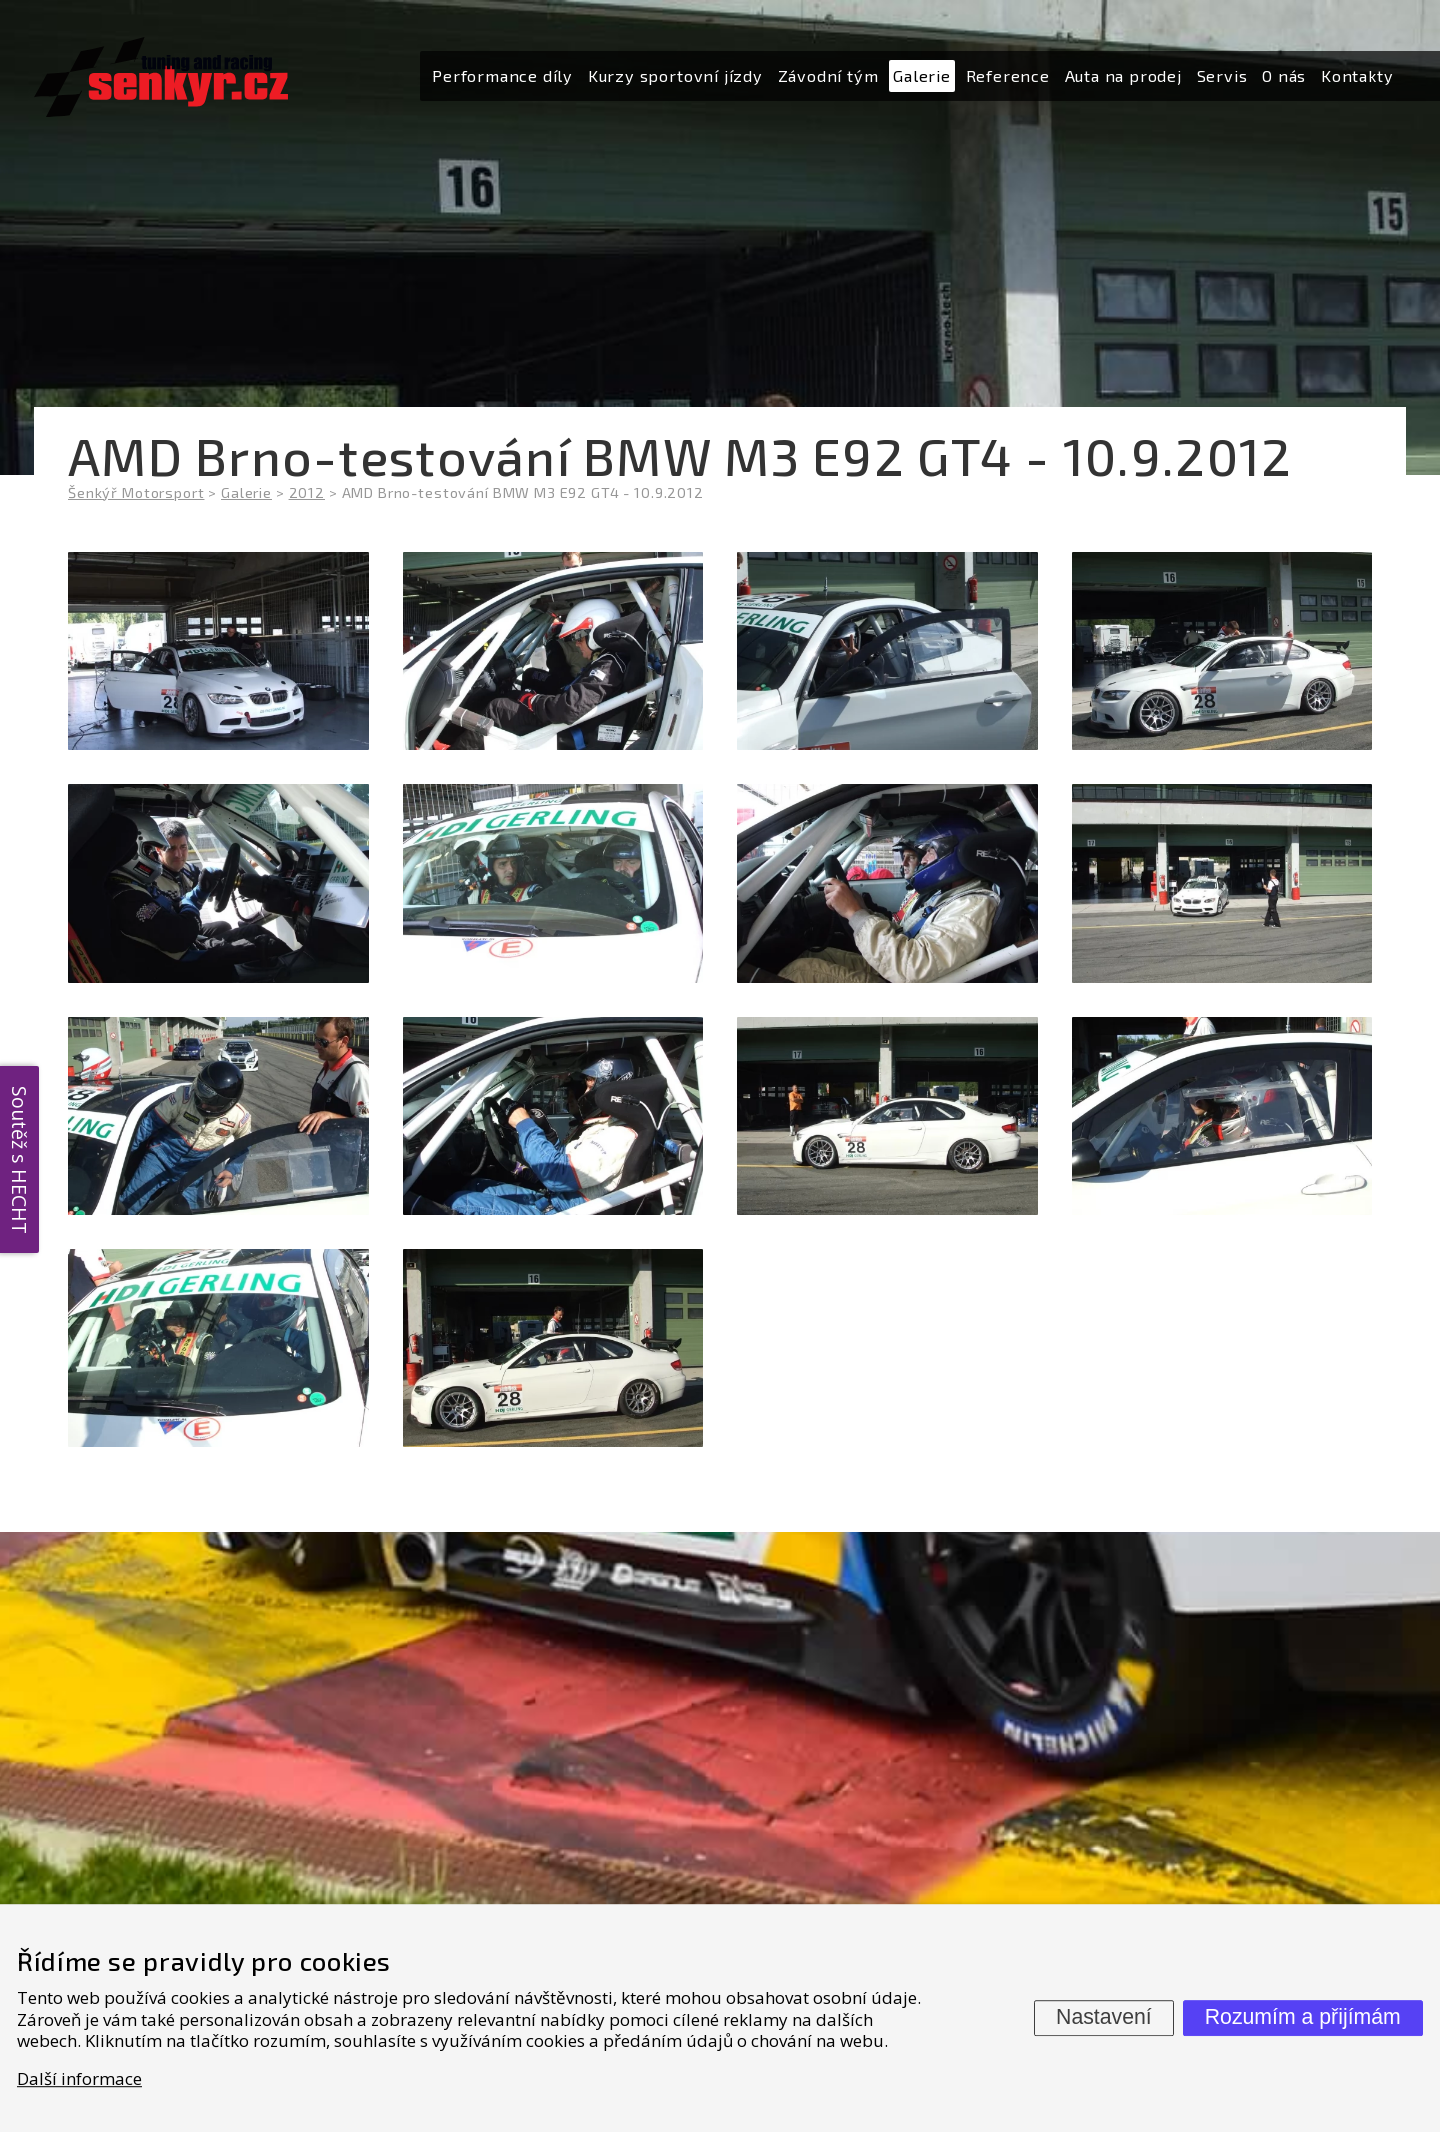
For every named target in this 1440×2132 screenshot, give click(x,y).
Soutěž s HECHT (19, 1160)
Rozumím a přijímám (1303, 2017)
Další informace (79, 2078)
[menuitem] (502, 76)
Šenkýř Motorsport (136, 492)
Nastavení (1104, 2017)
